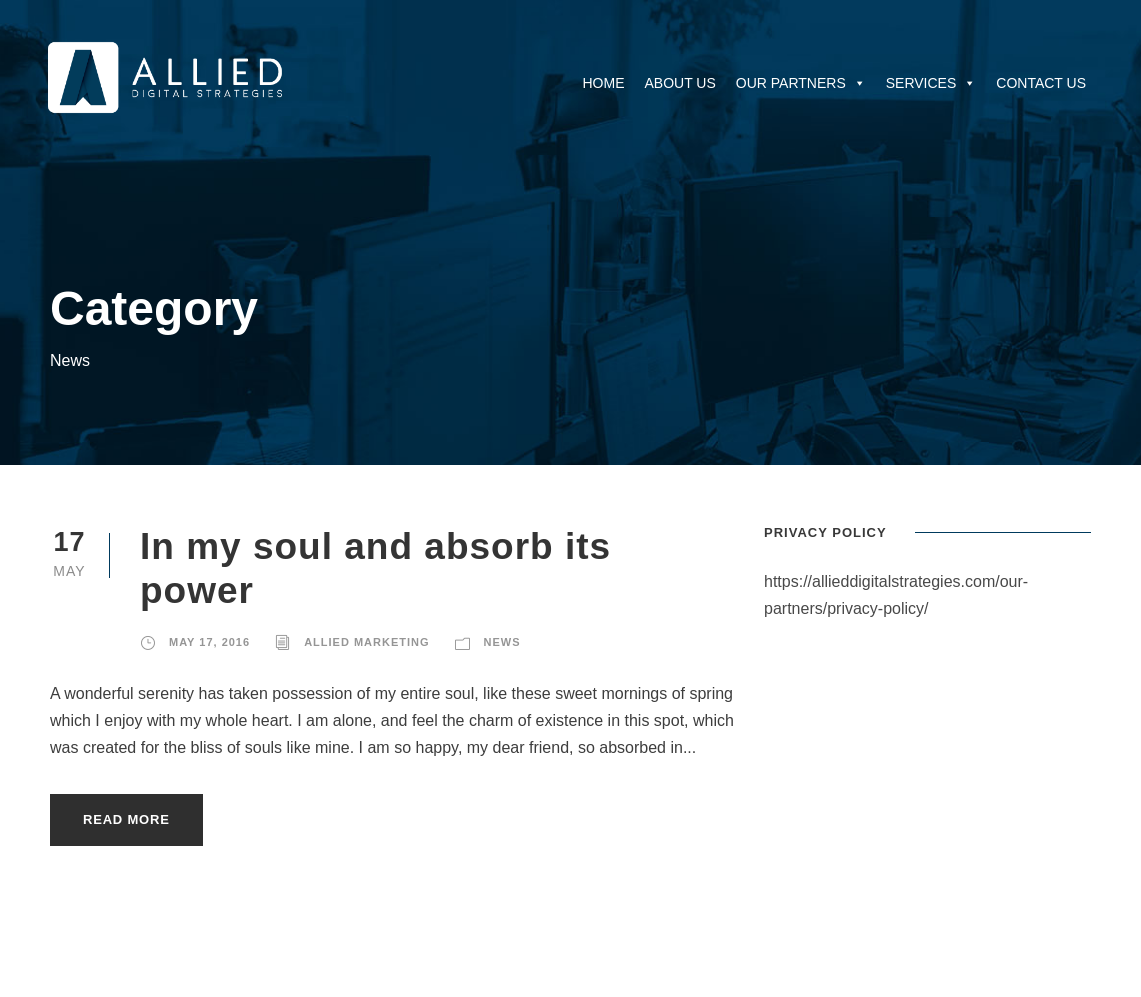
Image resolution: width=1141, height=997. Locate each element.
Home (603, 83)
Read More (126, 819)
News (502, 642)
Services (931, 83)
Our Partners (801, 83)
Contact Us (1041, 83)
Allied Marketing (366, 642)
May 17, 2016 (209, 642)
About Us (679, 83)
